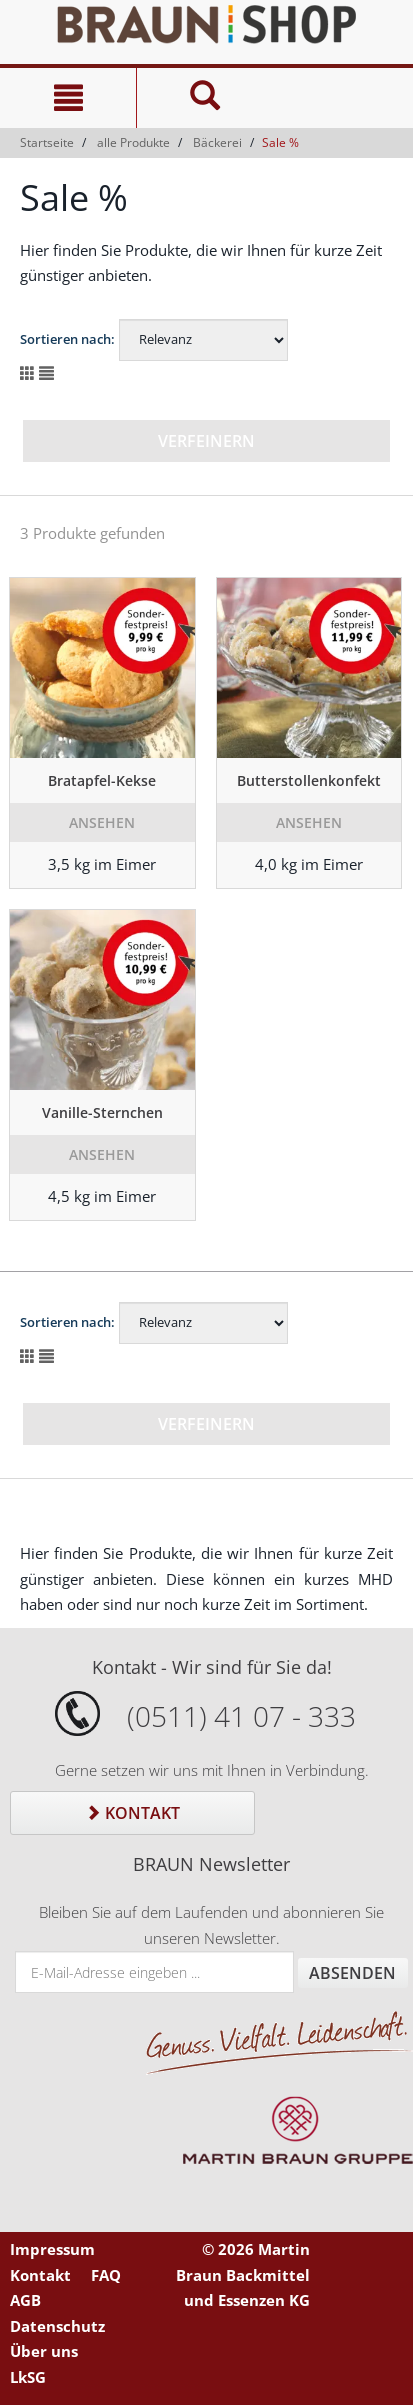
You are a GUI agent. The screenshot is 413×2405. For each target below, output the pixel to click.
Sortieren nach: (67, 339)
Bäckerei (217, 142)
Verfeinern (206, 441)
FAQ (106, 2275)
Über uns (44, 2351)
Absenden (352, 1973)
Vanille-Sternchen (102, 1112)
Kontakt (132, 1813)
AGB (25, 2300)
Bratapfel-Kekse (102, 780)
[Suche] (204, 98)
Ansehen (102, 822)
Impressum (52, 2249)
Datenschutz (57, 2326)
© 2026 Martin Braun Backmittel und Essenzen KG (243, 2274)
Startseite (47, 142)
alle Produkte (133, 142)
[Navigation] (68, 98)
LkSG (28, 2377)
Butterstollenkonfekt (309, 780)
